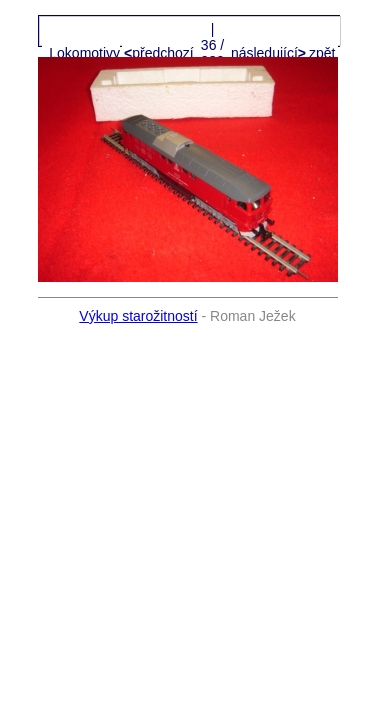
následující (266, 53)
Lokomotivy (84, 53)
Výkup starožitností (138, 316)
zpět (322, 53)
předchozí (161, 53)
